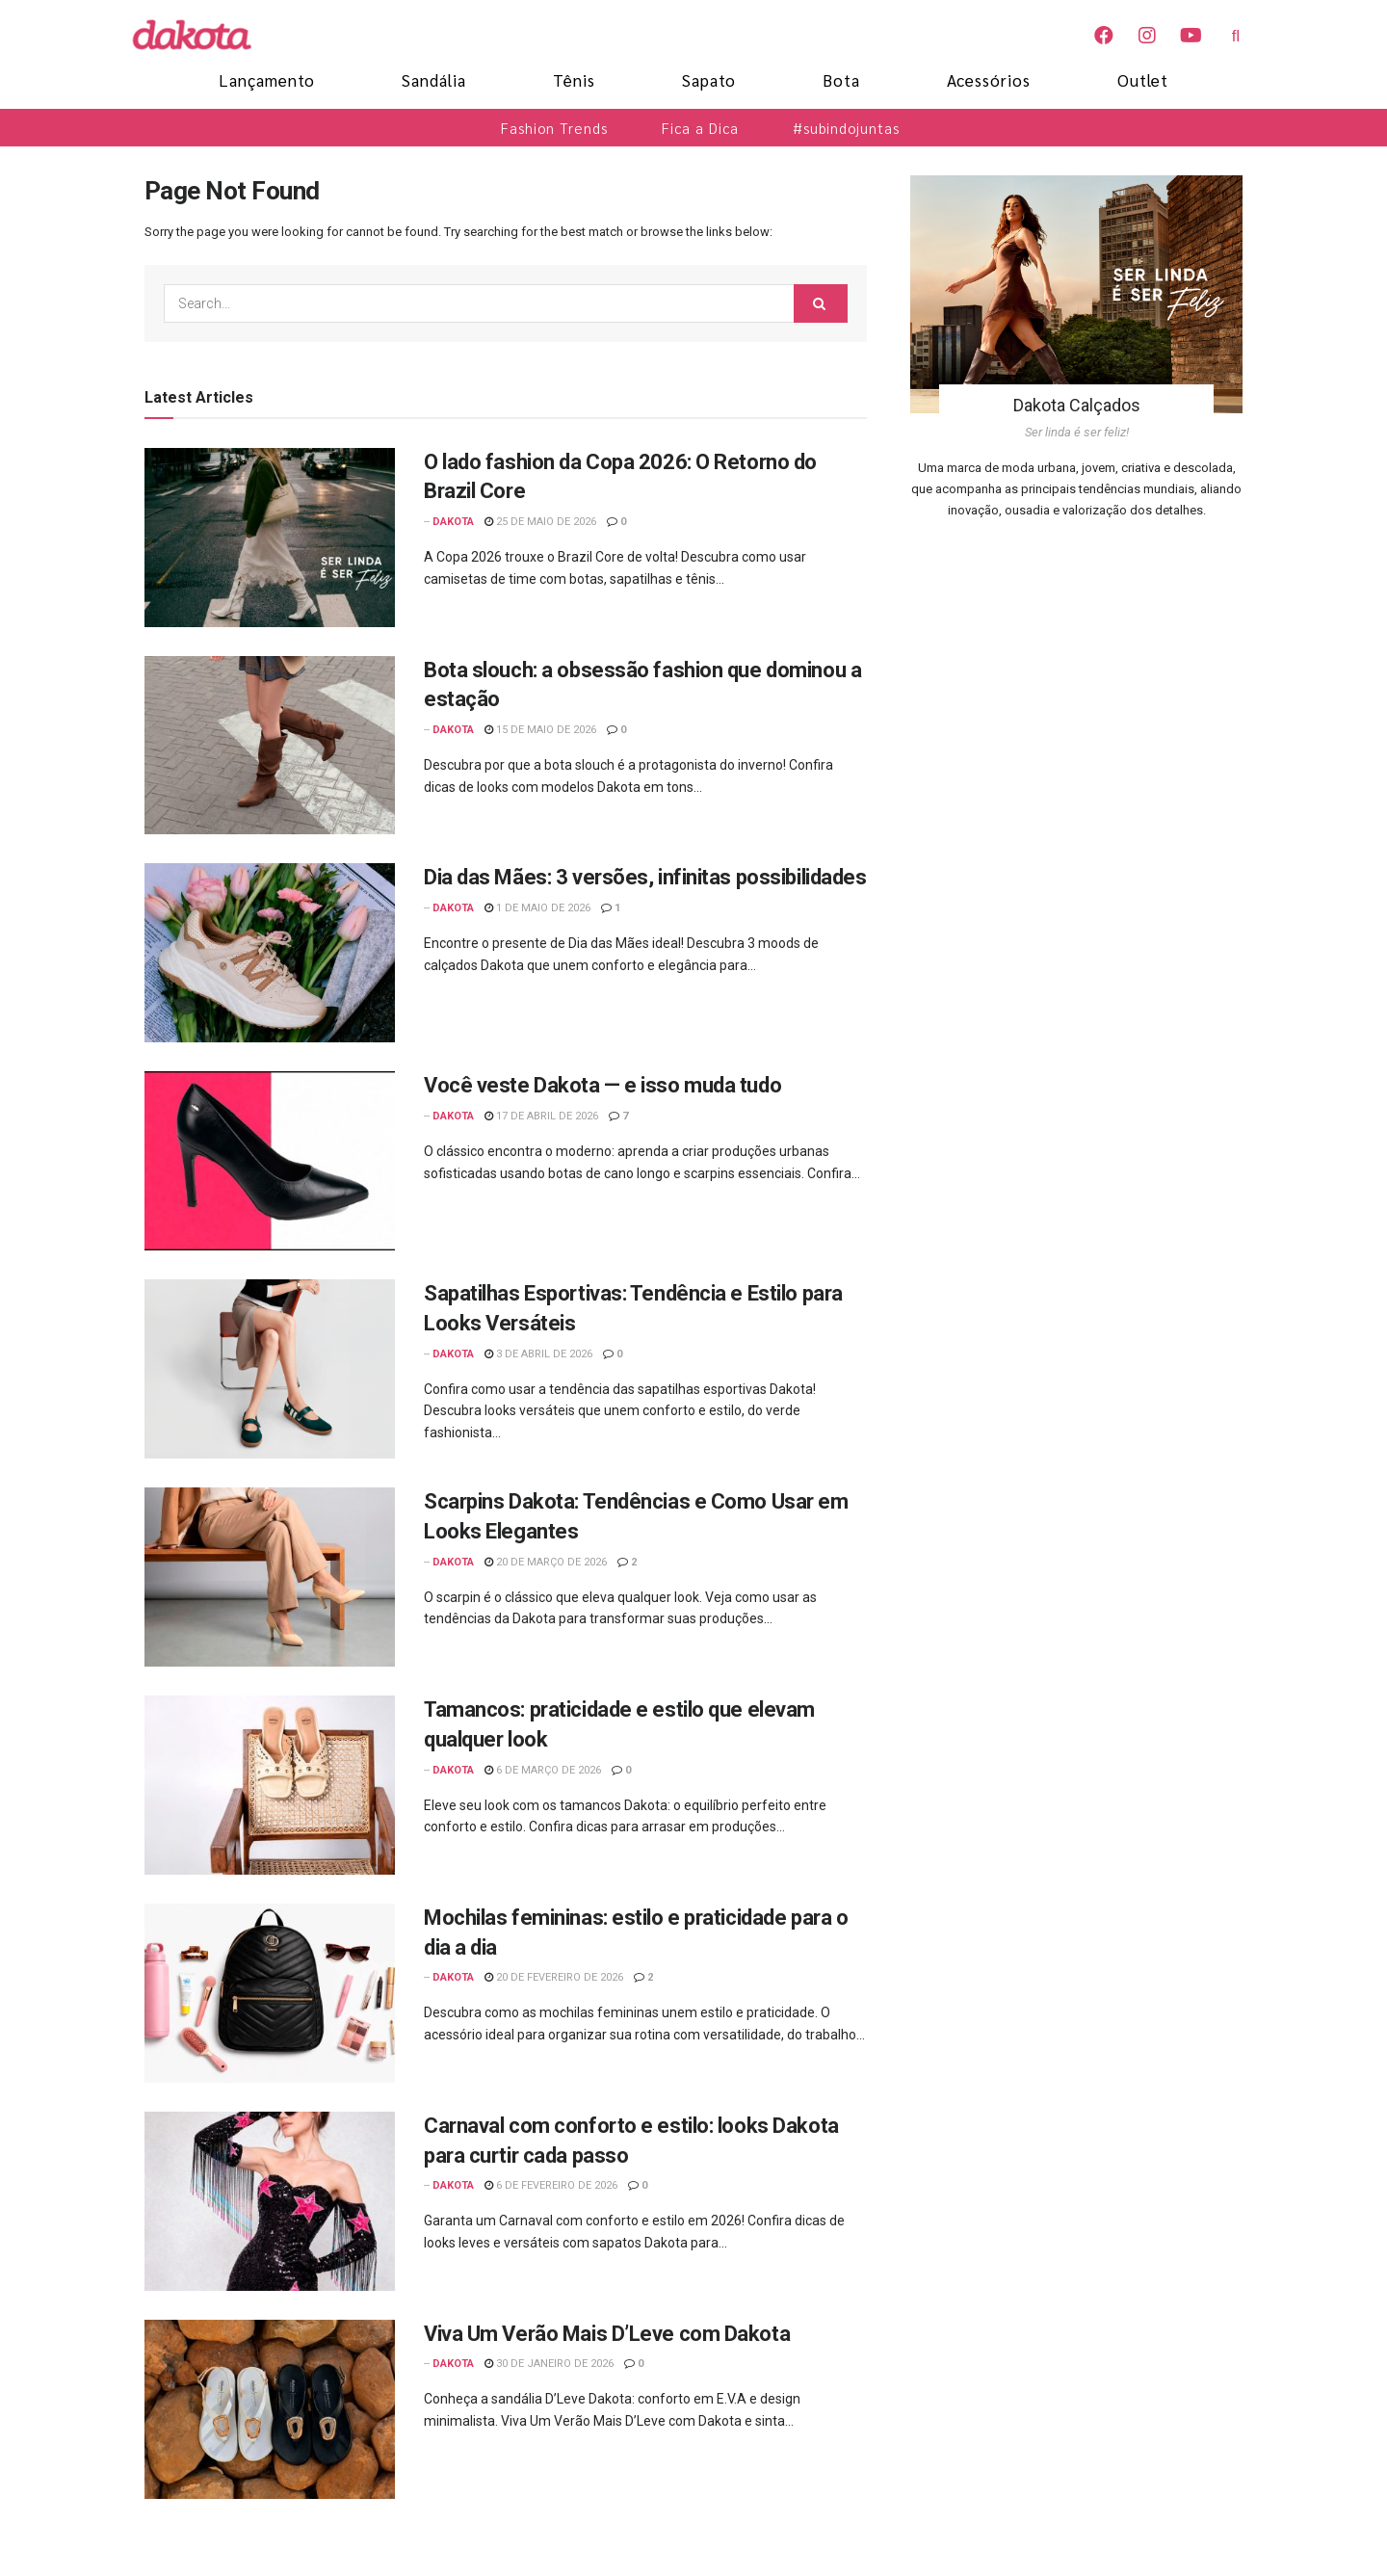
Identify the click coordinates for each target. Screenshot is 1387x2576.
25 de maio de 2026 (540, 521)
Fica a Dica (700, 127)
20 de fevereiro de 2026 (553, 1977)
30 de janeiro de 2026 (549, 2363)
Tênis (574, 80)
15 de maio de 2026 (540, 729)
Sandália (434, 80)
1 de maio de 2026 (537, 908)
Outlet (1142, 80)
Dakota (453, 521)
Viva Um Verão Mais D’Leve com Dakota (607, 2334)
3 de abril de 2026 (538, 1354)
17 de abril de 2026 (541, 1116)
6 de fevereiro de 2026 (550, 2185)
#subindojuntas (846, 127)
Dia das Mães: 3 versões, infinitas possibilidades (645, 877)
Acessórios (989, 80)
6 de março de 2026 (542, 1770)
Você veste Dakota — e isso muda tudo (602, 1085)
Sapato (709, 80)
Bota (841, 80)
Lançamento (267, 80)
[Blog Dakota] (202, 34)
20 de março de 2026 (545, 1562)
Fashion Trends (554, 127)
